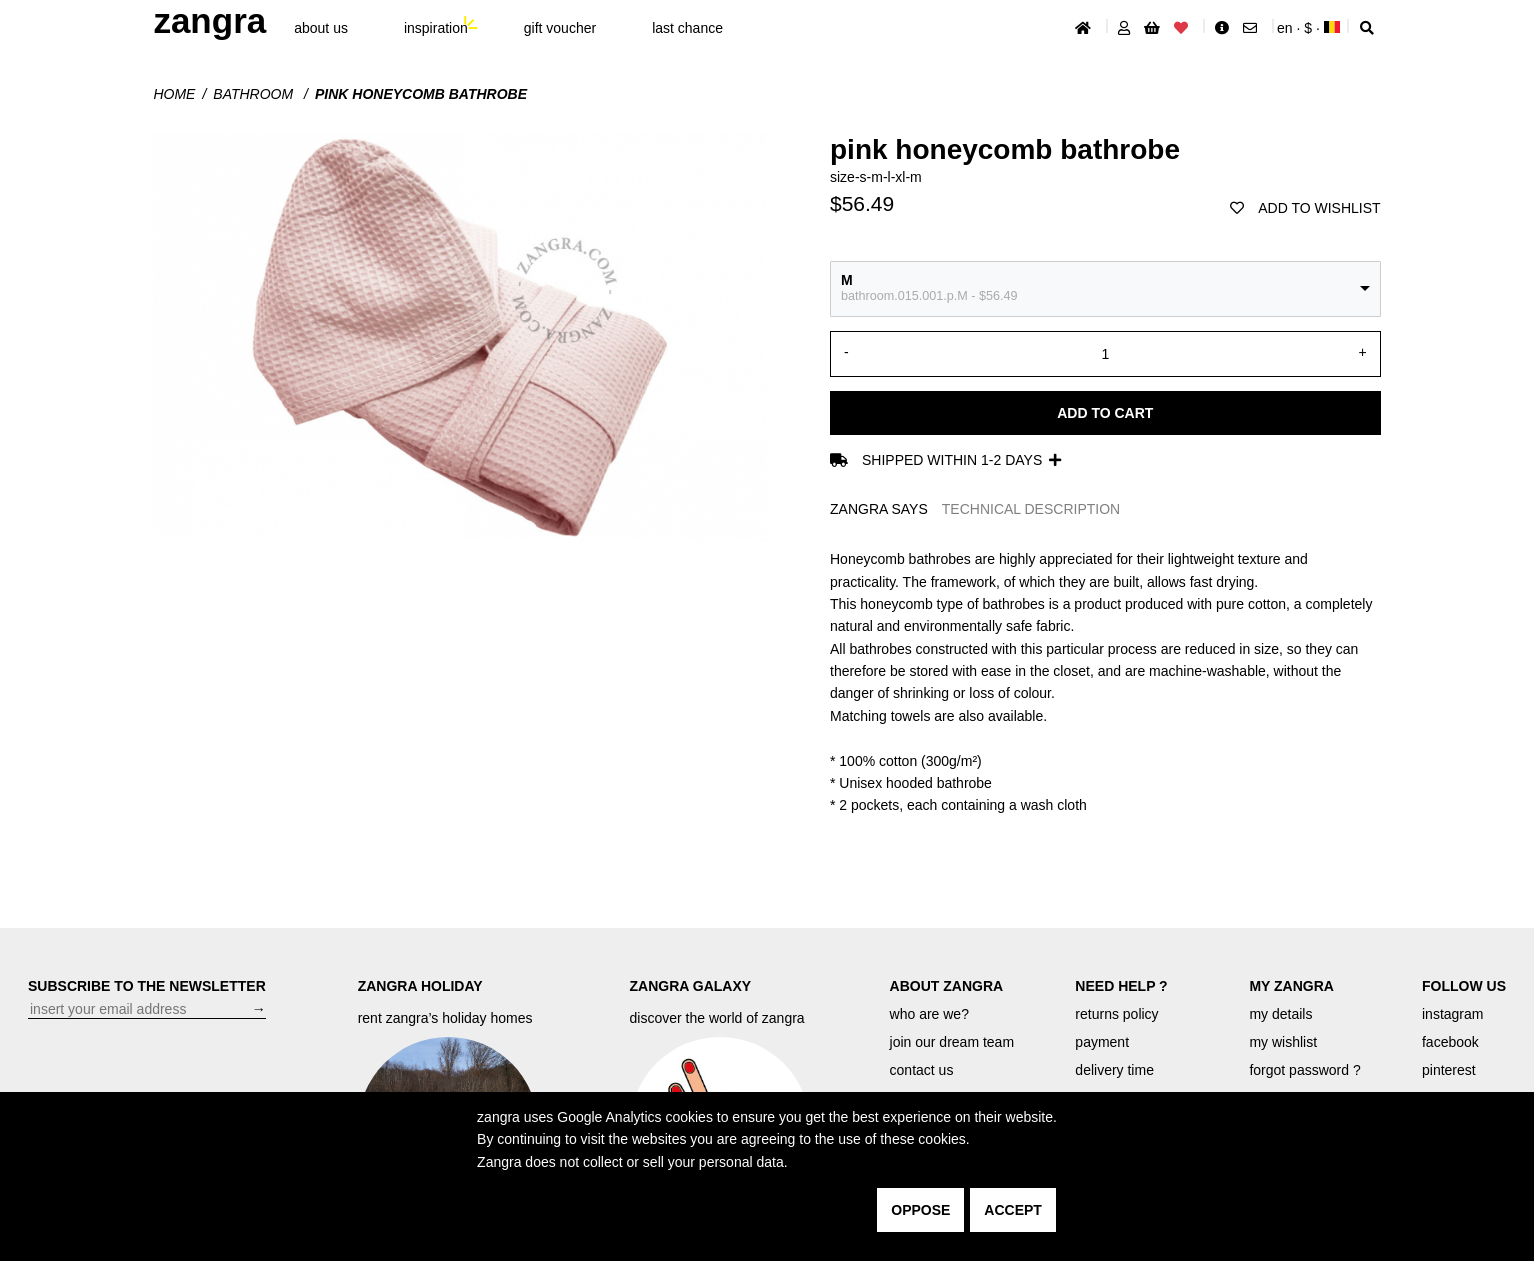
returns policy (1116, 1014)
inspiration (436, 28)
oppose (920, 1210)
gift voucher (560, 28)
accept (1013, 1210)
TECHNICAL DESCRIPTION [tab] (1031, 509)
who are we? (929, 1014)
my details (1280, 1014)
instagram (1452, 1014)
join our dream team (952, 1042)
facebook (1450, 1042)
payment (1102, 1042)
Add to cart (1105, 413)
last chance (687, 28)
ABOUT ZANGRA (947, 986)
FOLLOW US (1464, 986)
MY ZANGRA (1291, 986)
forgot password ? (1304, 1070)
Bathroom (255, 94)
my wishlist (1283, 1042)
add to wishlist (1305, 208)
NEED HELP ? (1121, 986)
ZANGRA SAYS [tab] (879, 509)
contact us (922, 1070)
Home (174, 94)
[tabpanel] (1105, 682)
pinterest (1449, 1070)
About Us (321, 28)
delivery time (1114, 1070)
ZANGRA (209, 20)
